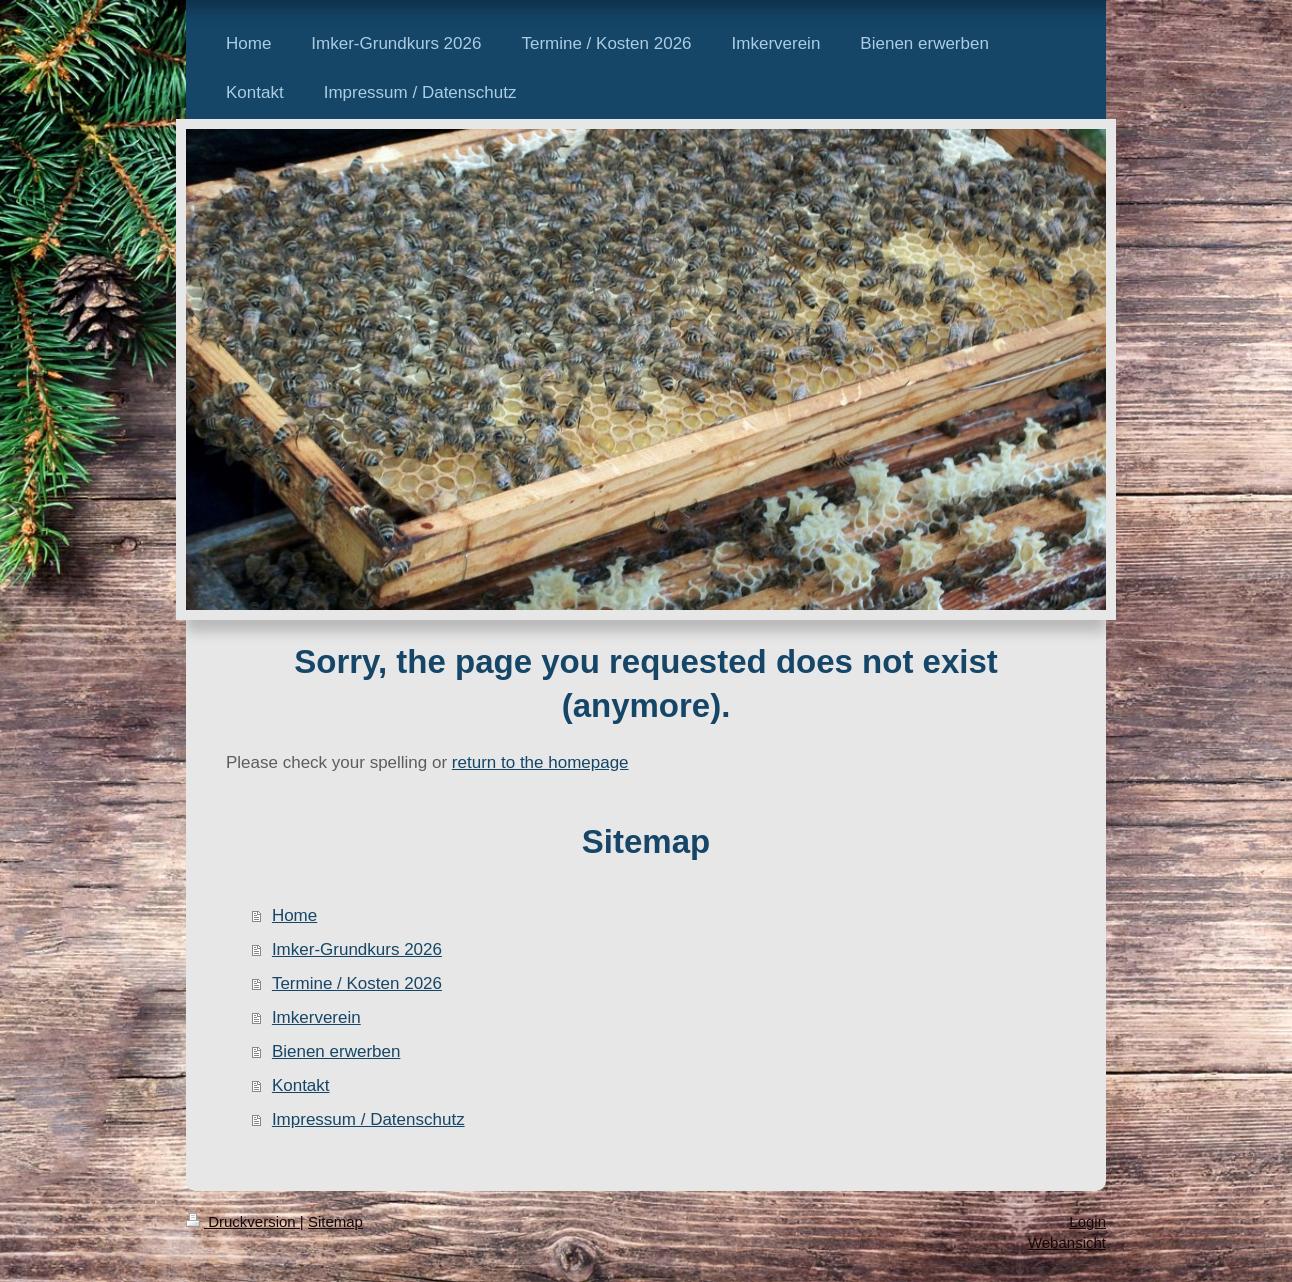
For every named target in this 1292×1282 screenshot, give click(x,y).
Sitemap (335, 1221)
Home (294, 915)
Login (1087, 1221)
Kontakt (301, 1085)
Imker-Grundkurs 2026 (357, 949)
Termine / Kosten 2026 (357, 983)
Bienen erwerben (336, 1051)
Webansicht (1067, 1242)
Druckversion (243, 1221)
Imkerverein (316, 1017)
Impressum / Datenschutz (368, 1119)
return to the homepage (540, 762)
